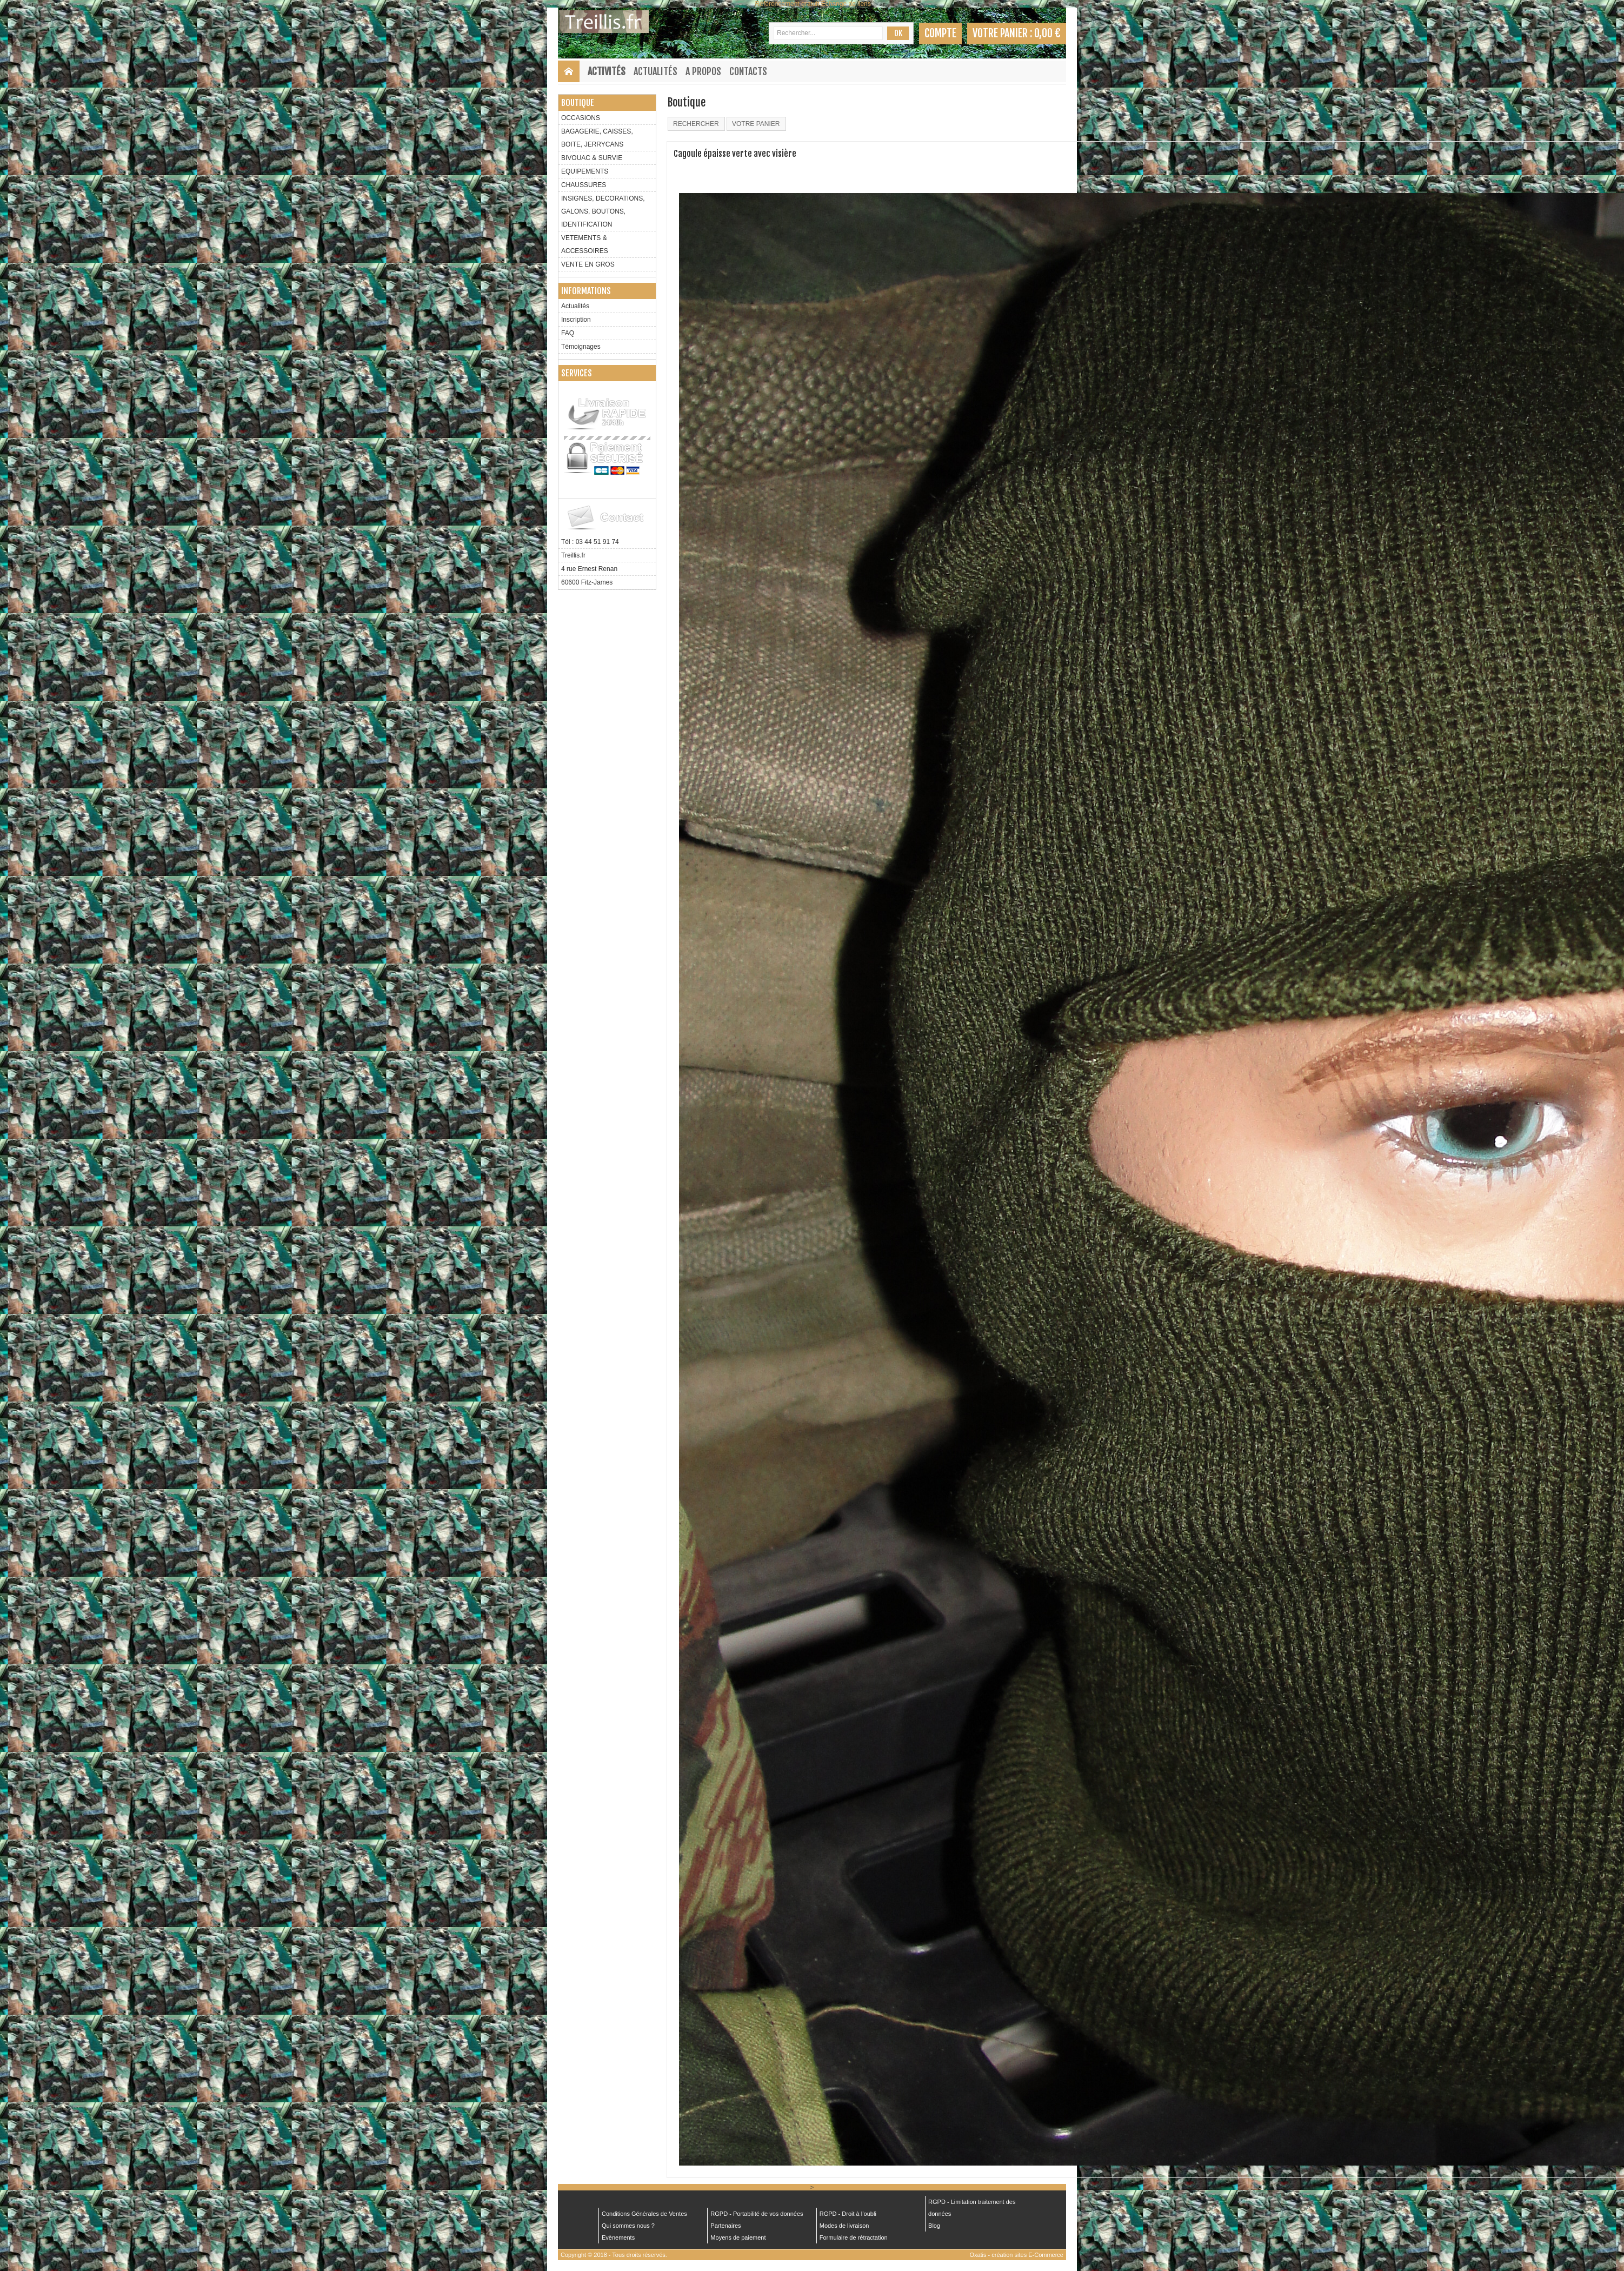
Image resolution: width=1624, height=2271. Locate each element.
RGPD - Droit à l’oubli (848, 2213)
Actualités (655, 71)
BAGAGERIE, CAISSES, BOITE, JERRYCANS (597, 138)
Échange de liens (846, 4)
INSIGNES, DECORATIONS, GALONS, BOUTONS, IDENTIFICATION (602, 211)
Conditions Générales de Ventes (644, 2213)
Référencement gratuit (787, 4)
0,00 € (1047, 33)
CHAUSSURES (583, 185)
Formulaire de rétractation (854, 2237)
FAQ (567, 333)
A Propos (703, 71)
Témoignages (581, 346)
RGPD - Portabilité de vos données (756, 2213)
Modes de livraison (844, 2225)
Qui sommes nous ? (628, 2225)
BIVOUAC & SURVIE (591, 158)
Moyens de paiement (738, 2237)
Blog (934, 2225)
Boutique (577, 102)
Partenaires (725, 2225)
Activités (606, 71)
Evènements (618, 2237)
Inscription (576, 319)
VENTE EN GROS (588, 264)
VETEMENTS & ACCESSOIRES (584, 244)
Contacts (748, 71)
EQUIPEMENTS (584, 171)
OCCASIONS (580, 118)
